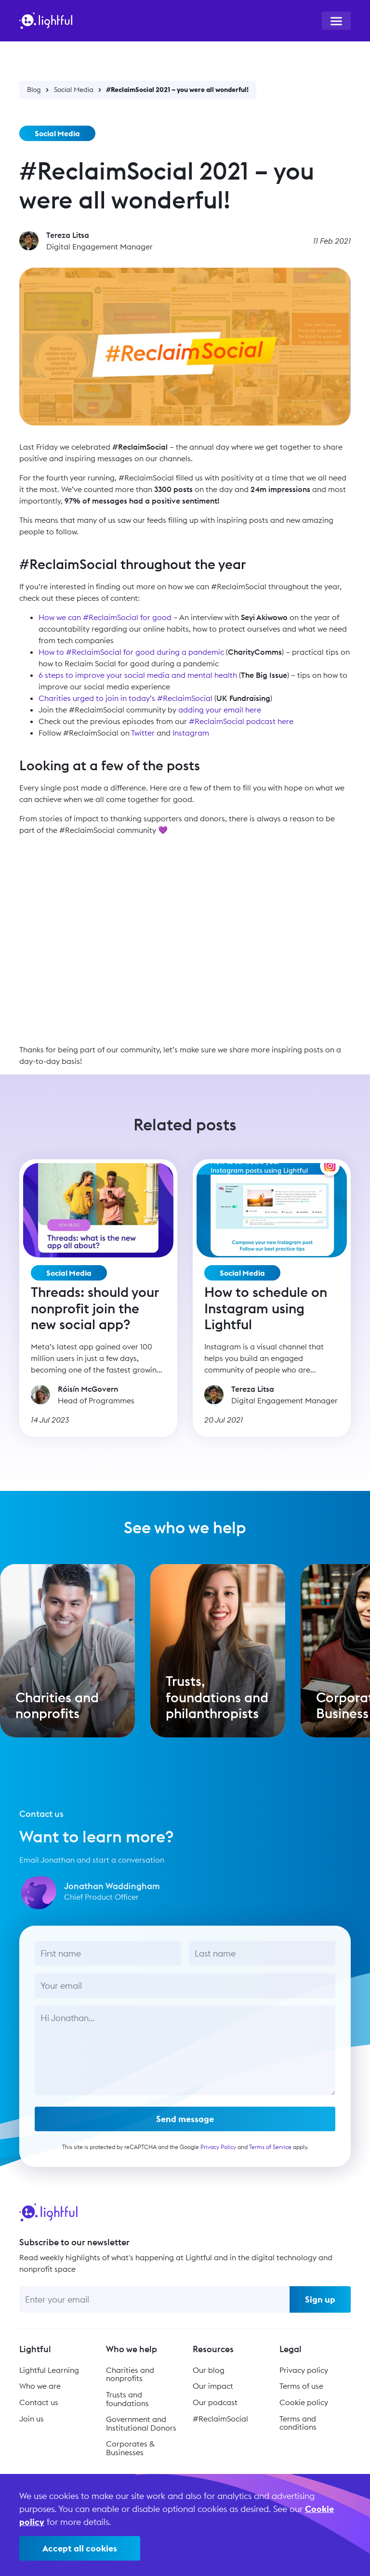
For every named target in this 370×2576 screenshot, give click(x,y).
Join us (31, 2418)
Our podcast (215, 2402)
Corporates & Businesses (130, 2448)
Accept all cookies (79, 2548)
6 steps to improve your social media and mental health (138, 675)
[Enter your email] (154, 2299)
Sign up (320, 2299)
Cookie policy (303, 2402)
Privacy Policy (218, 2155)
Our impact (213, 2386)
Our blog (209, 2370)
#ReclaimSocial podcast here (241, 721)
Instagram (190, 733)
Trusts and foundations (127, 2399)
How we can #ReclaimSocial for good (105, 617)
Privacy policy (303, 2370)
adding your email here (219, 709)
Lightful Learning (49, 2370)
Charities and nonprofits (130, 2374)
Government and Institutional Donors (141, 2423)
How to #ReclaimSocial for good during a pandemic (131, 652)
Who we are (40, 2386)
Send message (185, 2127)
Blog (34, 89)
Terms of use (301, 2386)
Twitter (143, 733)
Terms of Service (270, 2155)
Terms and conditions (298, 2423)
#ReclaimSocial (220, 2418)
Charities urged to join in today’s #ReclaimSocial (125, 698)
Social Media (73, 89)
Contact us (38, 2402)
